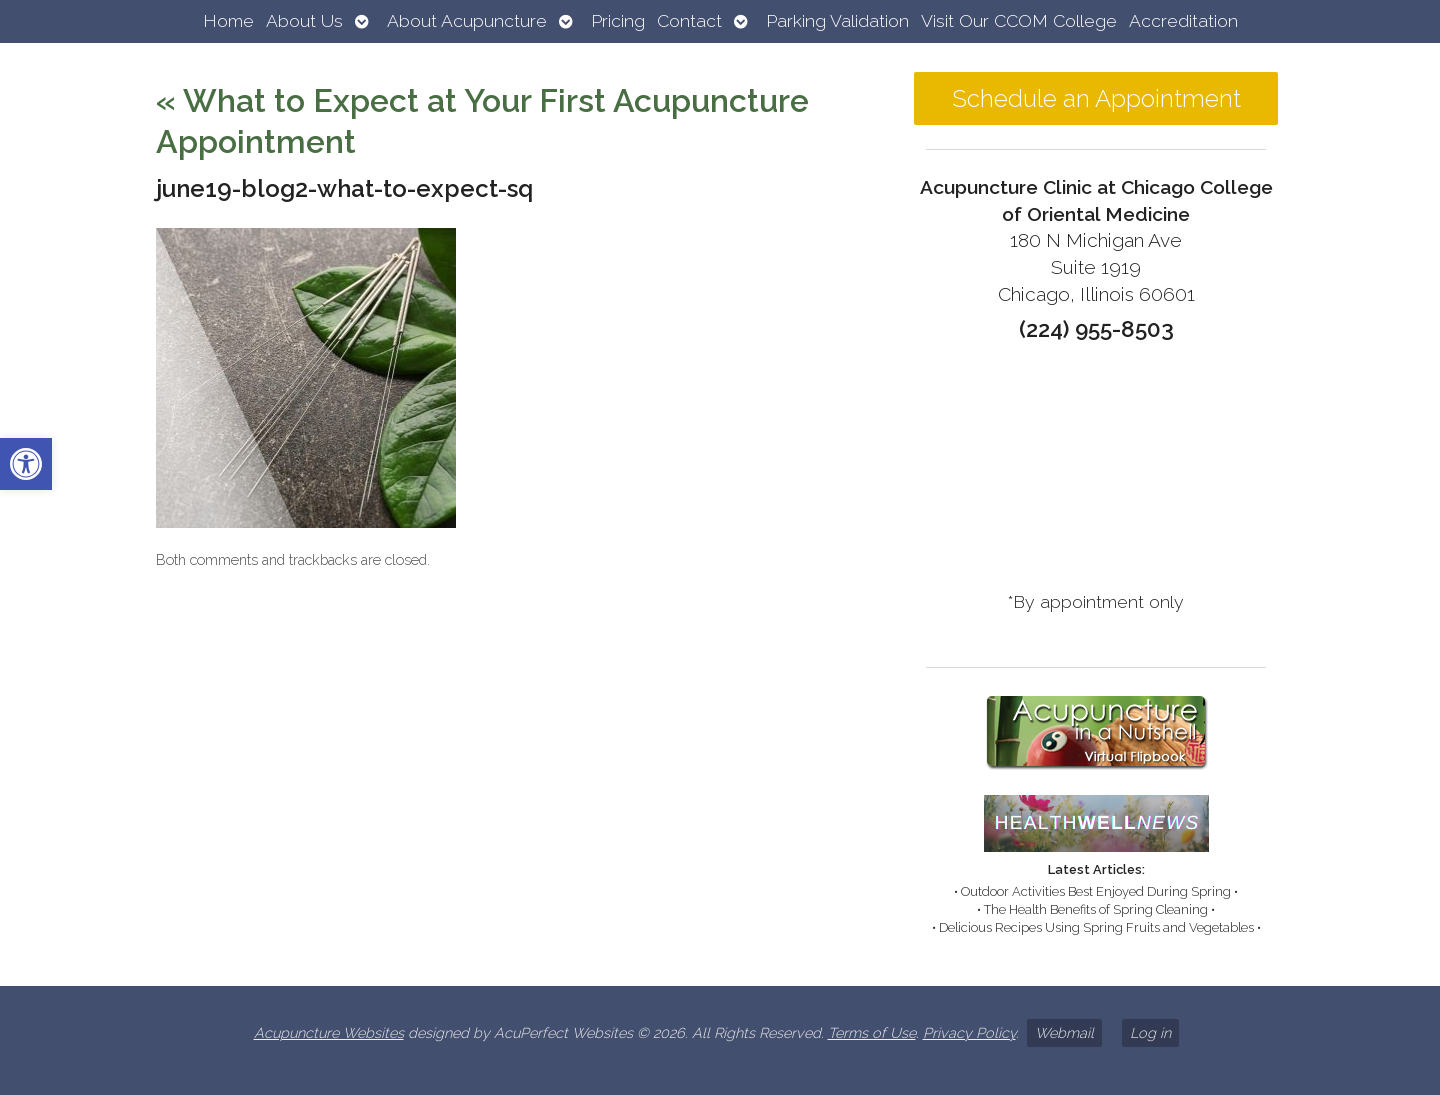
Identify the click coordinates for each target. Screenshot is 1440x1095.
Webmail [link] (1064, 1032)
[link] (26, 464)
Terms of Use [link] (872, 1032)
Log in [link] (1150, 1032)
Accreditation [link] (1183, 20)
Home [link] (228, 20)
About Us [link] (304, 20)
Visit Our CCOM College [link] (1019, 20)
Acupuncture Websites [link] (329, 1032)
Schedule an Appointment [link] (1096, 98)
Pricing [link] (618, 20)
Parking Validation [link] (837, 20)
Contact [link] (689, 20)
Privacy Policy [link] (969, 1032)
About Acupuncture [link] (467, 20)
